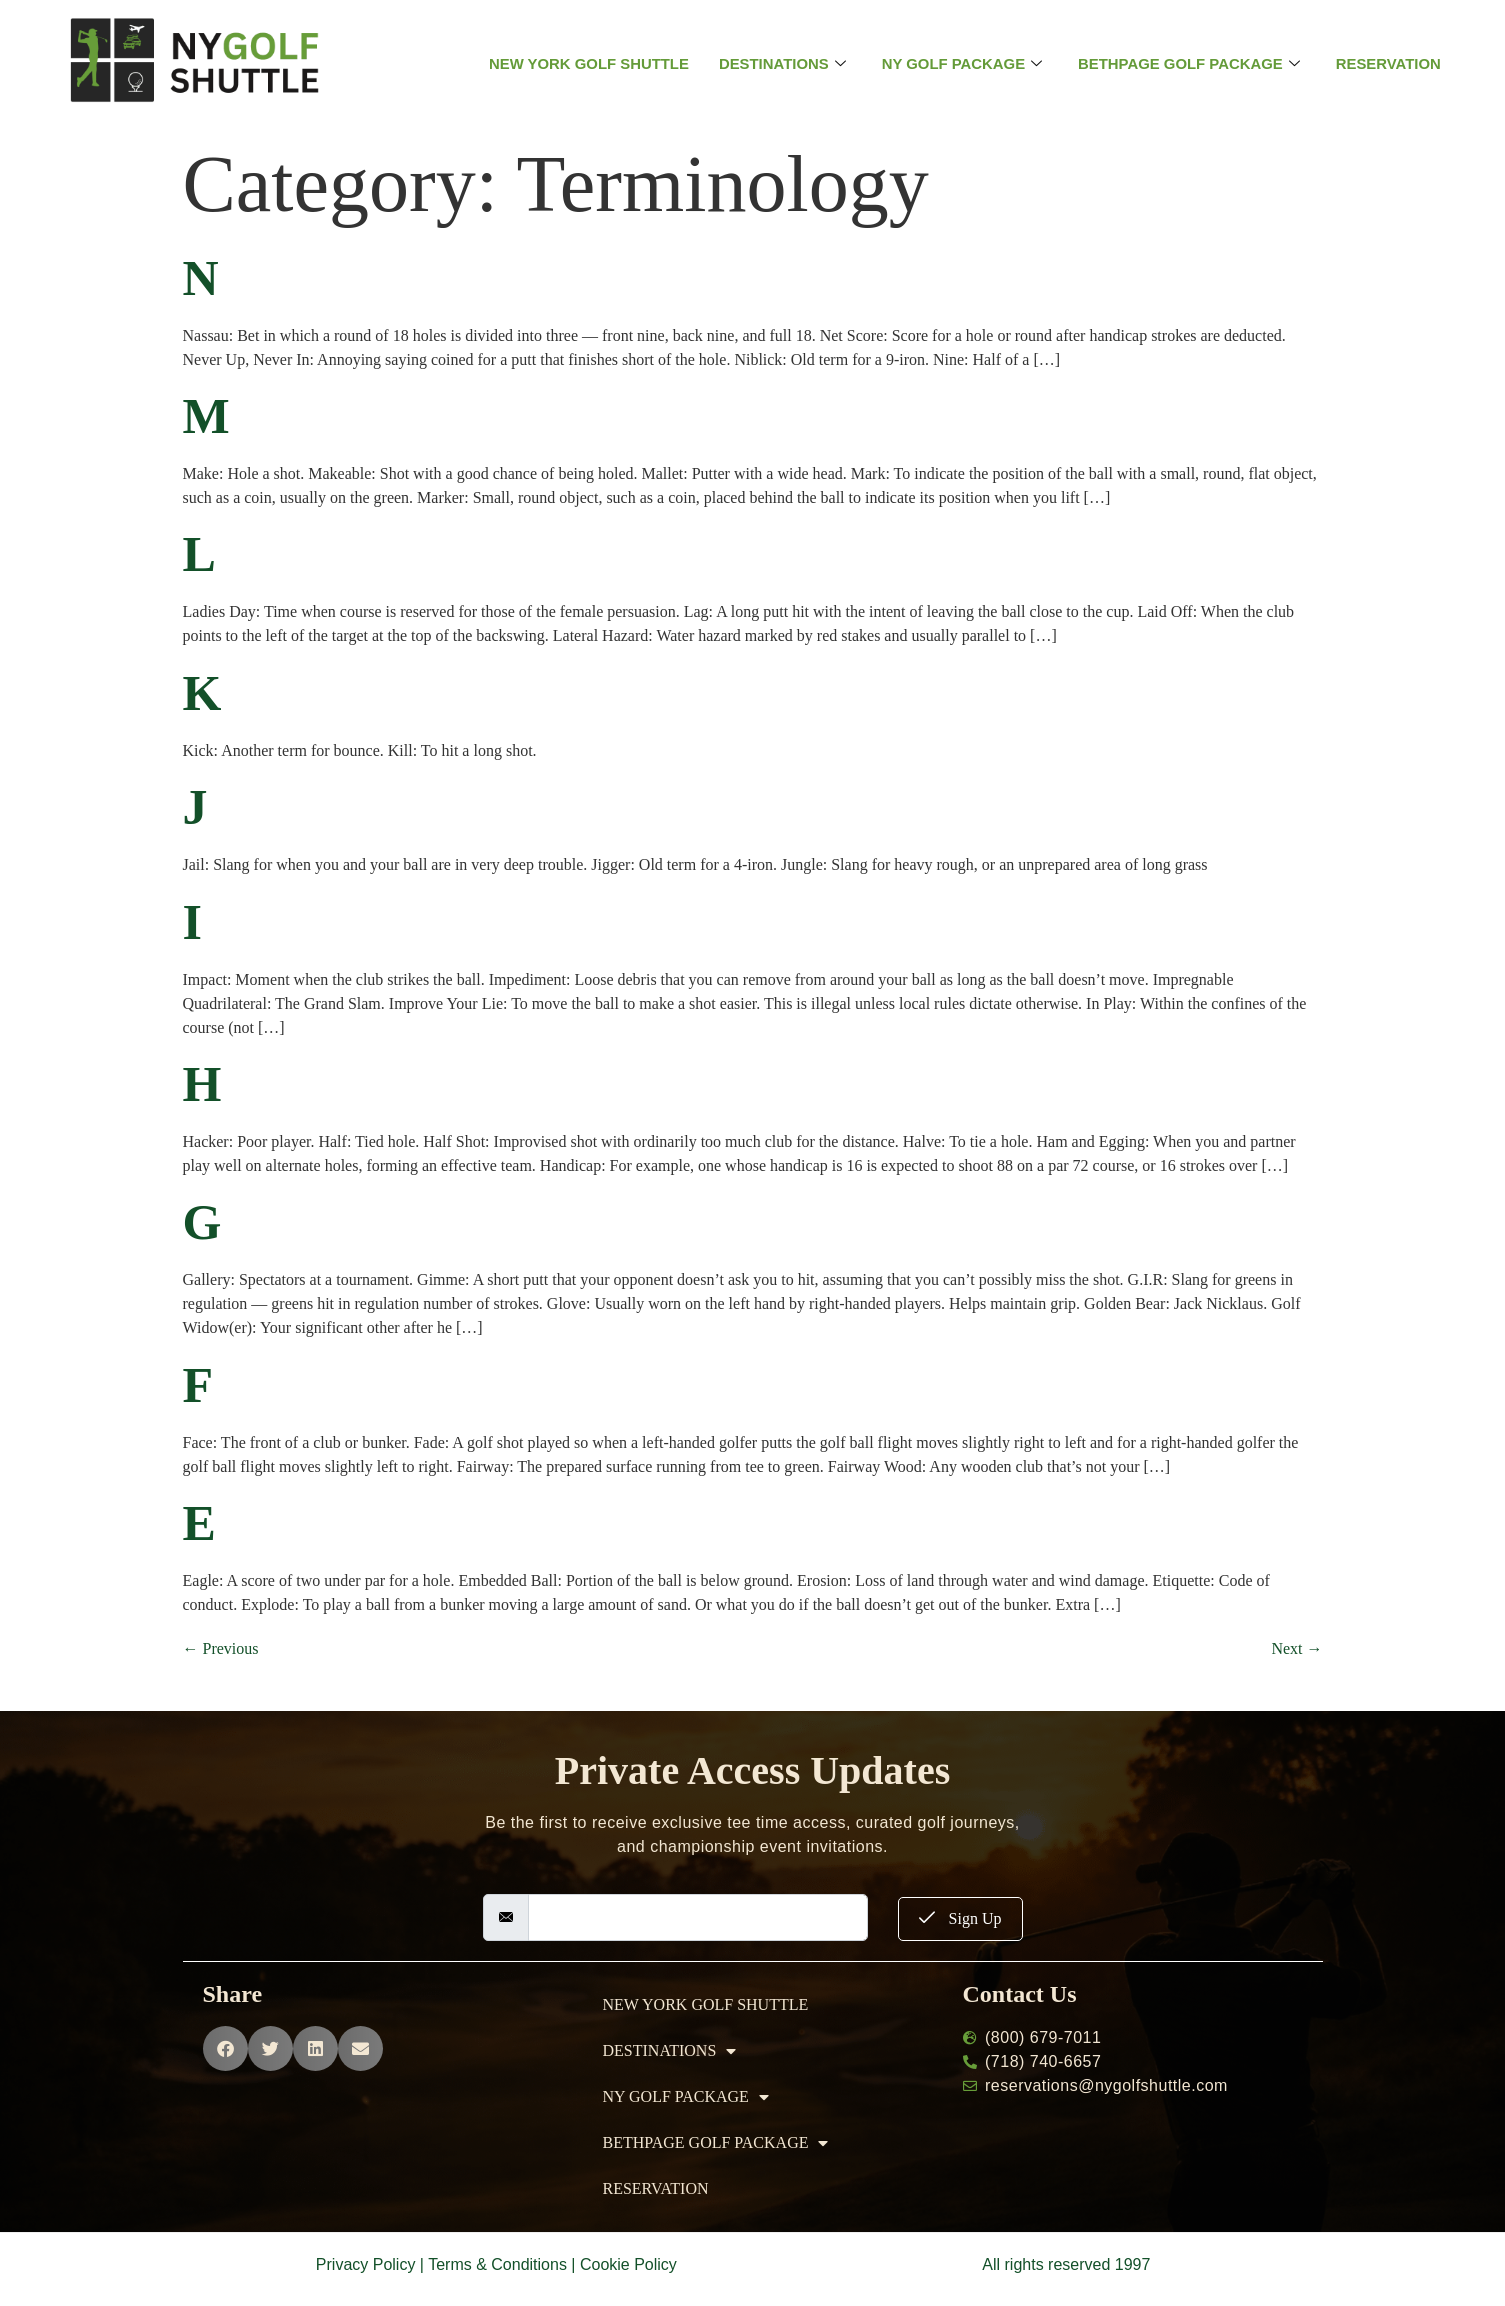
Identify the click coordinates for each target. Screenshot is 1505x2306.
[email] (698, 1917)
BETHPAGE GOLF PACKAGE (1190, 64)
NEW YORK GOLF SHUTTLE (586, 63)
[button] (225, 2048)
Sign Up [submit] (960, 1918)
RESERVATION (1391, 63)
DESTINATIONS (782, 64)
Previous (221, 1648)
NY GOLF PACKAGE (961, 64)
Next (1296, 1648)
